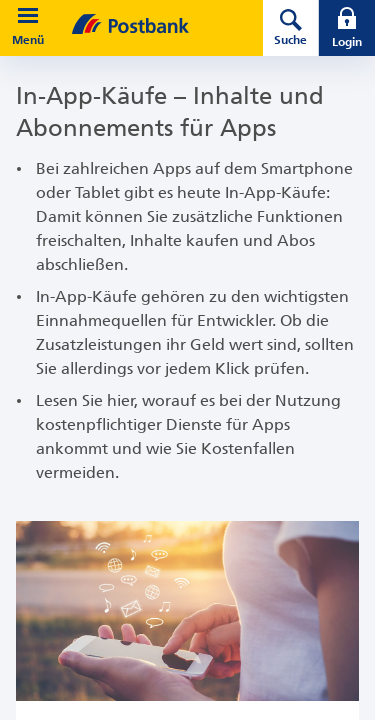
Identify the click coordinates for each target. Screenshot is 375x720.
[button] (28, 16)
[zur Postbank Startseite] (159, 24)
